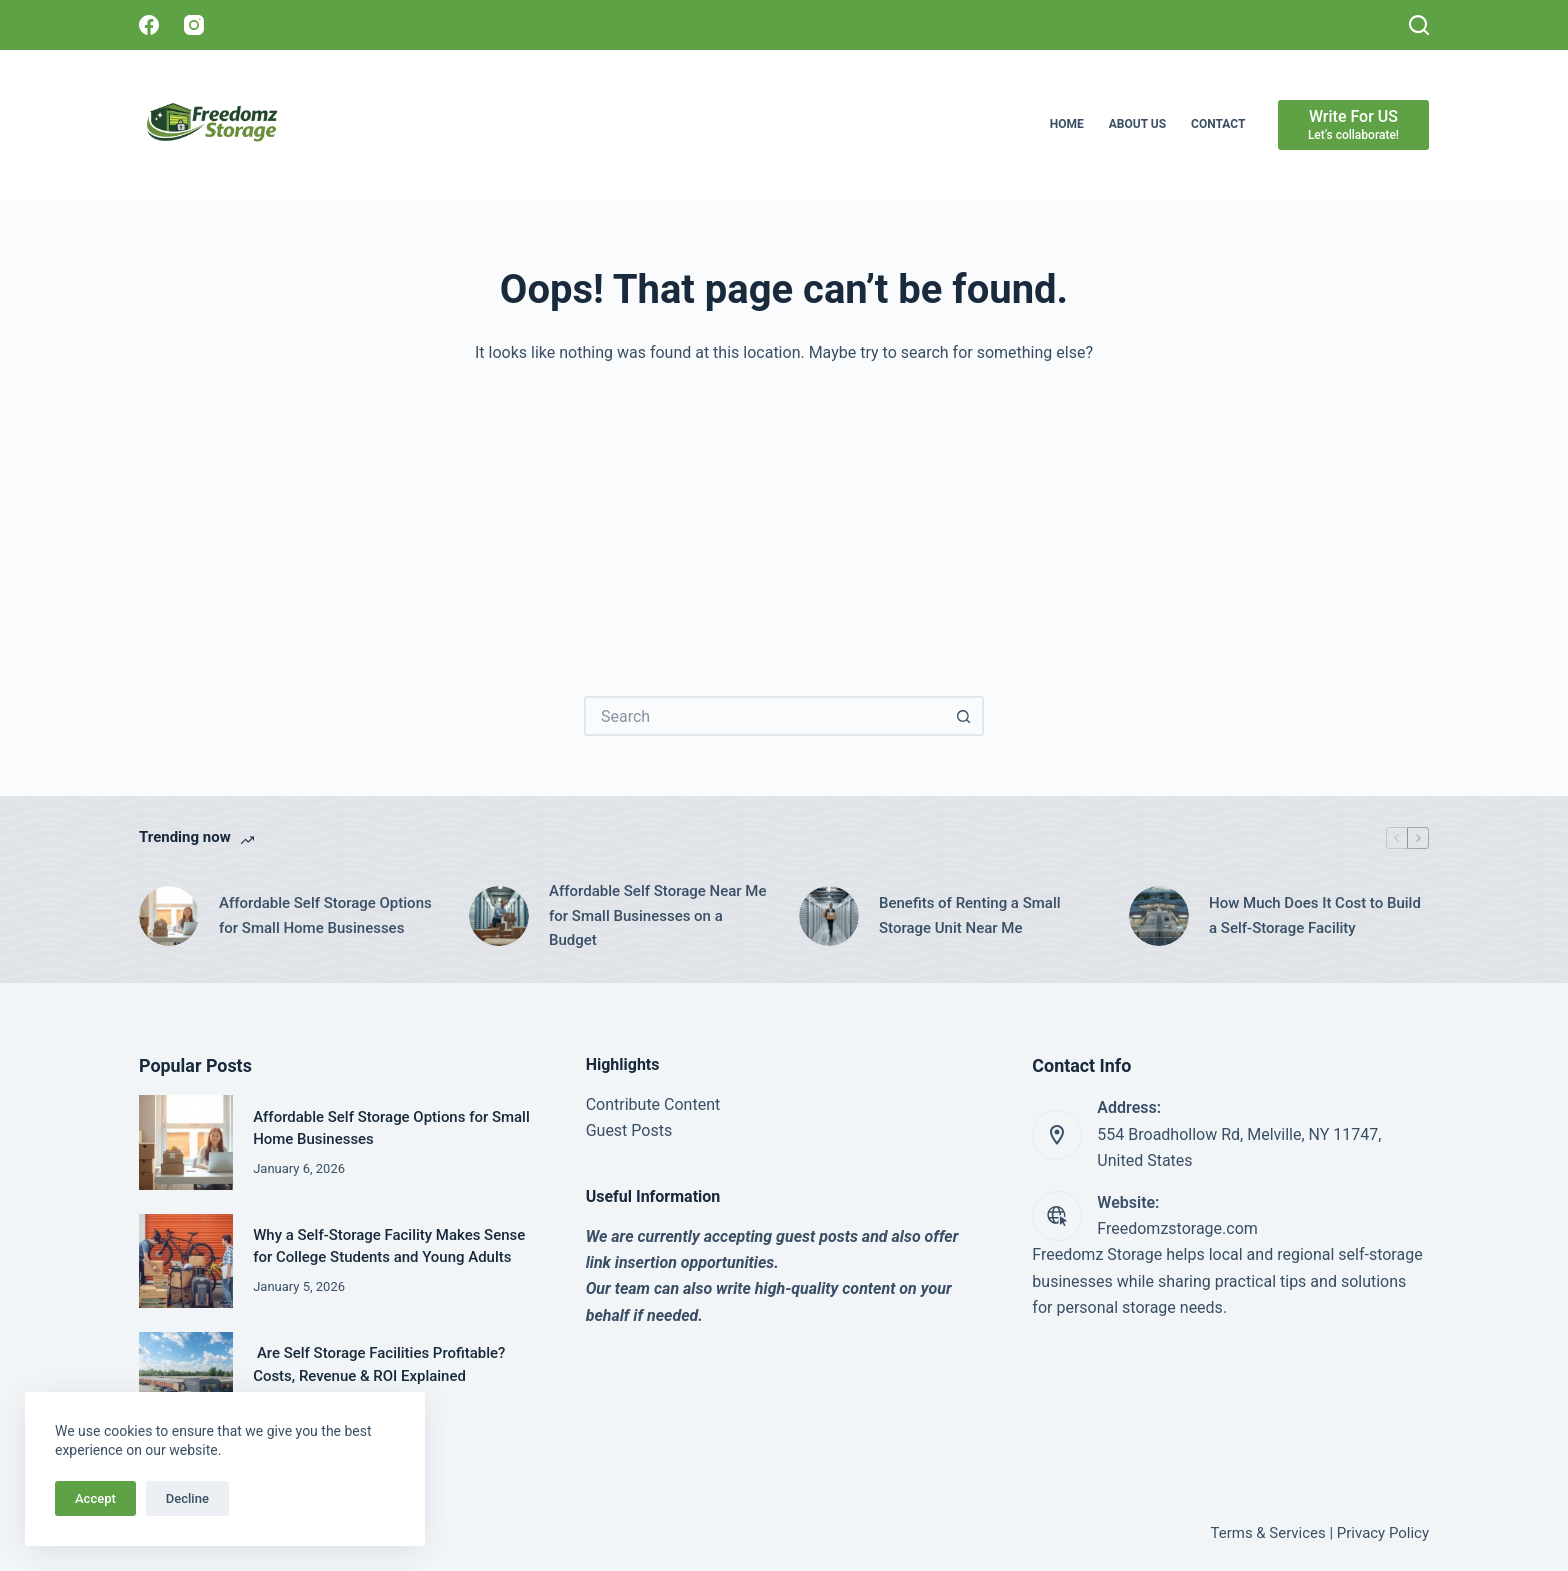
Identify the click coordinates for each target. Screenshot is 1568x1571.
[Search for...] (764, 716)
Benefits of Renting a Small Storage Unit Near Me (970, 915)
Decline (187, 1498)
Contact (1218, 124)
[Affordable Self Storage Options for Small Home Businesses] (169, 916)
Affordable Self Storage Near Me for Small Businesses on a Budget (657, 916)
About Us (1137, 124)
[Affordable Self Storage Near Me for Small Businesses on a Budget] (499, 916)
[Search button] (964, 716)
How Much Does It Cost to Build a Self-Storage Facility (1315, 915)
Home (1067, 124)
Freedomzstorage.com (1177, 1228)
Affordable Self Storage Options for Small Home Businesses (325, 915)
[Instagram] (194, 25)
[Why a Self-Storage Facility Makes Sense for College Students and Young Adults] (186, 1261)
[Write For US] (1353, 125)
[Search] (1419, 25)
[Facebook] (149, 25)
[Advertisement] (784, 516)
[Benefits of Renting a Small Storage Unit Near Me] (829, 916)
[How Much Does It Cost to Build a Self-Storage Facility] (1159, 916)
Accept (95, 1498)
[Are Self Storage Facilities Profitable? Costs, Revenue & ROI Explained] (186, 1379)
